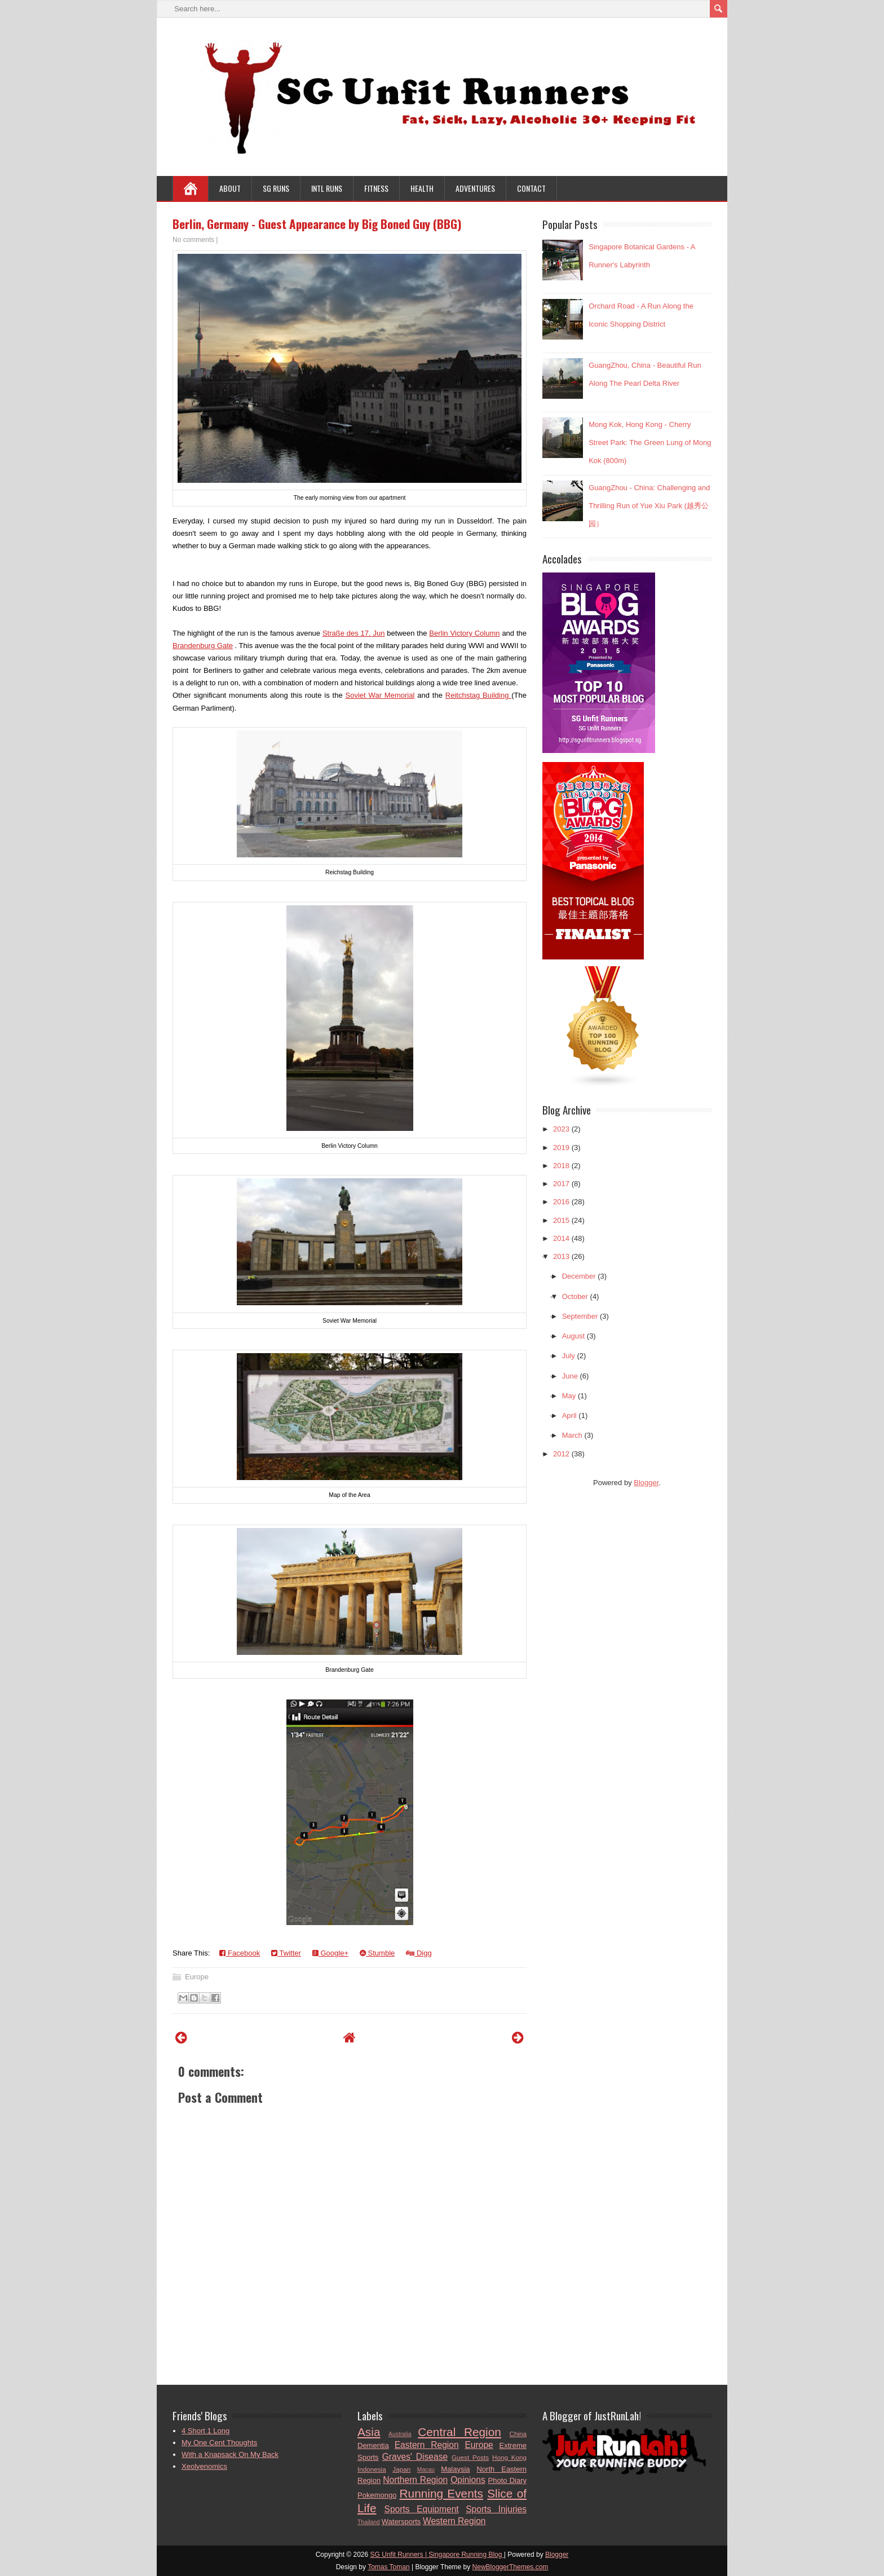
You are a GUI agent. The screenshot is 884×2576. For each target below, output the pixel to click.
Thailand (368, 2522)
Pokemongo (376, 2495)
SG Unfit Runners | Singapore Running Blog (437, 2555)
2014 (561, 1238)
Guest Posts (470, 2457)
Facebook (239, 1953)
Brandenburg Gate (203, 645)
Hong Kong (509, 2457)
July (568, 1355)
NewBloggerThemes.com (510, 2567)
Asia (368, 2431)
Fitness (376, 188)
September (580, 1316)
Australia (399, 2434)
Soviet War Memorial (380, 695)
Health (422, 188)
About (230, 188)
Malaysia (455, 2469)
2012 (561, 1454)
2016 (561, 1201)
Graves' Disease (415, 2456)
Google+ (330, 1953)
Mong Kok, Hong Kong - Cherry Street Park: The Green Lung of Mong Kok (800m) (650, 442)
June (570, 1376)
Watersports (401, 2521)
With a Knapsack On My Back (230, 2454)
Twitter (286, 1953)
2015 (561, 1220)
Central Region (459, 2431)
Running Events (441, 2493)
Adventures (475, 188)
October (575, 1296)
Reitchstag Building (478, 695)
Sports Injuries (496, 2509)
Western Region (454, 2521)
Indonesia (371, 2469)
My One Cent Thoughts (219, 2442)
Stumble (377, 1953)
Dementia (373, 2445)
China (518, 2433)
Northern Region (415, 2480)
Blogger (646, 1482)
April (569, 1415)
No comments (193, 240)
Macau (426, 2470)
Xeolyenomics (204, 2466)
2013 (561, 1256)
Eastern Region (427, 2445)
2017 (561, 1183)
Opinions (467, 2480)
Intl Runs (326, 188)
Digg (418, 1953)
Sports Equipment (421, 2509)
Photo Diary (507, 2480)
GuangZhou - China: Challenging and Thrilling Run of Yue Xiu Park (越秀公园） (649, 505)
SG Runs (276, 188)
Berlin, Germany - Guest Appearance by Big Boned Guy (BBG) (317, 223)
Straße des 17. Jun (353, 633)
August (573, 1336)
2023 (561, 1129)
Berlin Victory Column (464, 633)
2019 (561, 1147)
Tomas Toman (388, 2567)
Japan (401, 2469)
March (572, 1435)
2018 (561, 1165)
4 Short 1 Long (205, 2431)
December (579, 1276)
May (569, 1396)
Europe (197, 1976)
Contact (531, 188)
